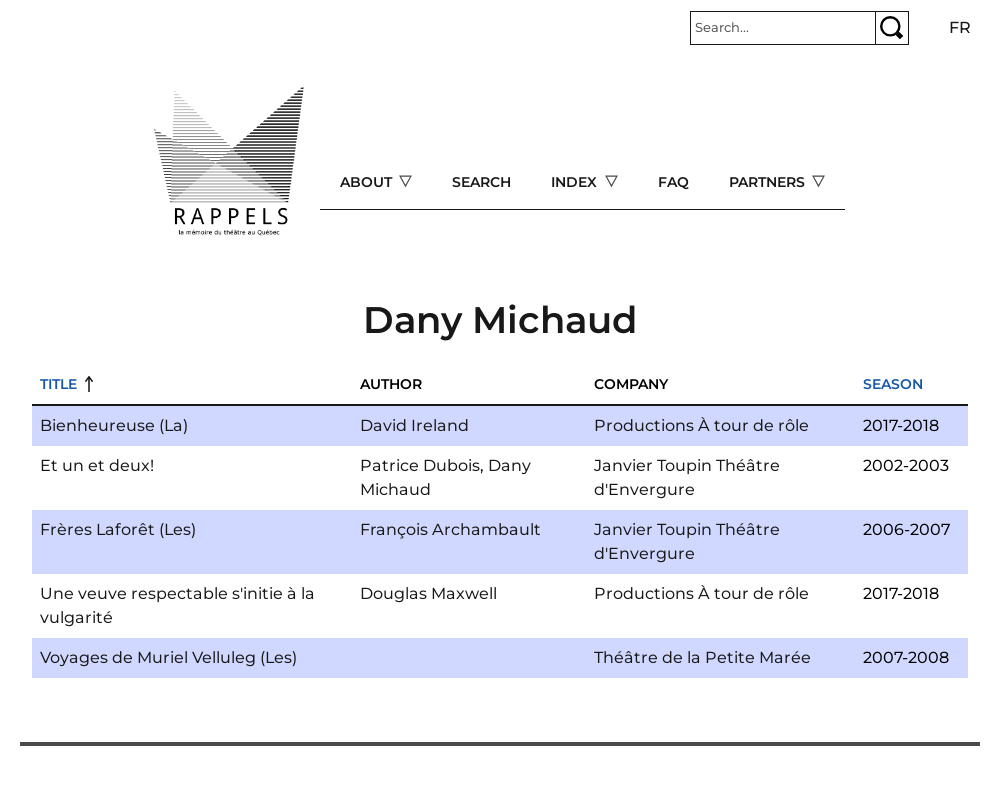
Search (481, 182)
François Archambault (450, 529)
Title (58, 384)
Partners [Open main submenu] (769, 182)
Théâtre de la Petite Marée (702, 657)
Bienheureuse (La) (114, 425)
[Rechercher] (783, 28)
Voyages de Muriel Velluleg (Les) (168, 657)
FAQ (673, 182)
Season (893, 384)
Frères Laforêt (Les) (118, 529)
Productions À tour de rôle (701, 425)
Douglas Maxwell (428, 593)
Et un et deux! (97, 465)
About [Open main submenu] (368, 182)
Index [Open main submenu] (576, 182)
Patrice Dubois (420, 465)
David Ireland (414, 425)
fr (960, 27)
